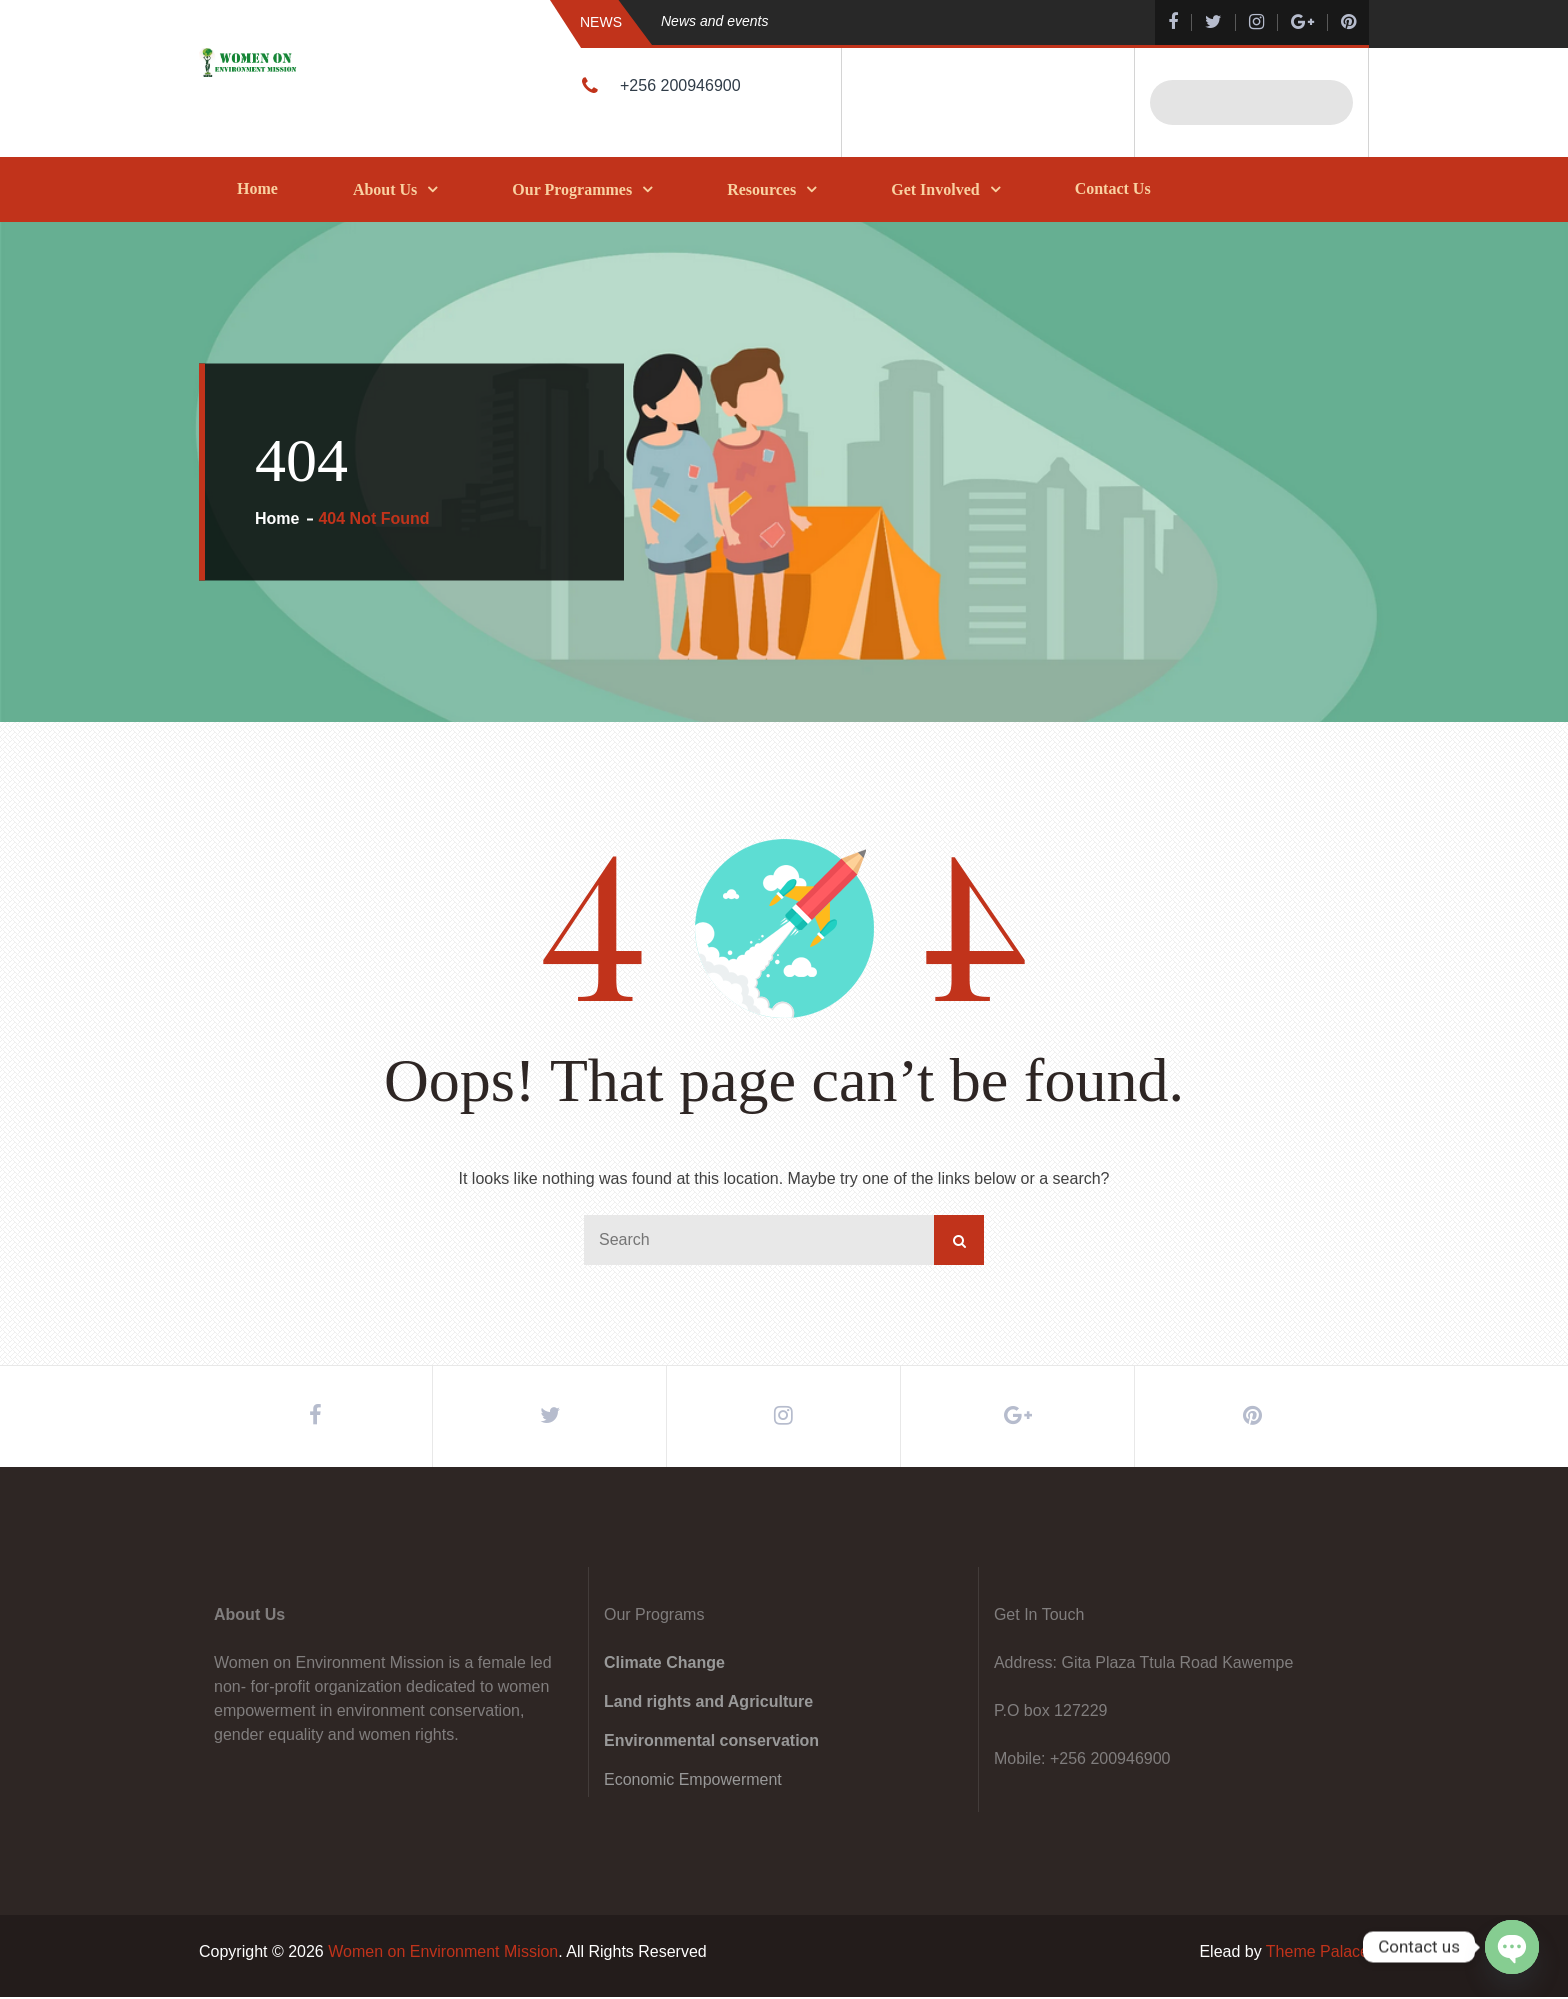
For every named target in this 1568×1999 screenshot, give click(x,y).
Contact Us (1113, 188)
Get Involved (935, 189)
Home (257, 188)
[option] (869, 21)
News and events (714, 21)
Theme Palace (1317, 1953)
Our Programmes (572, 189)
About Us (385, 189)
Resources (761, 189)
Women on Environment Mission (443, 1953)
